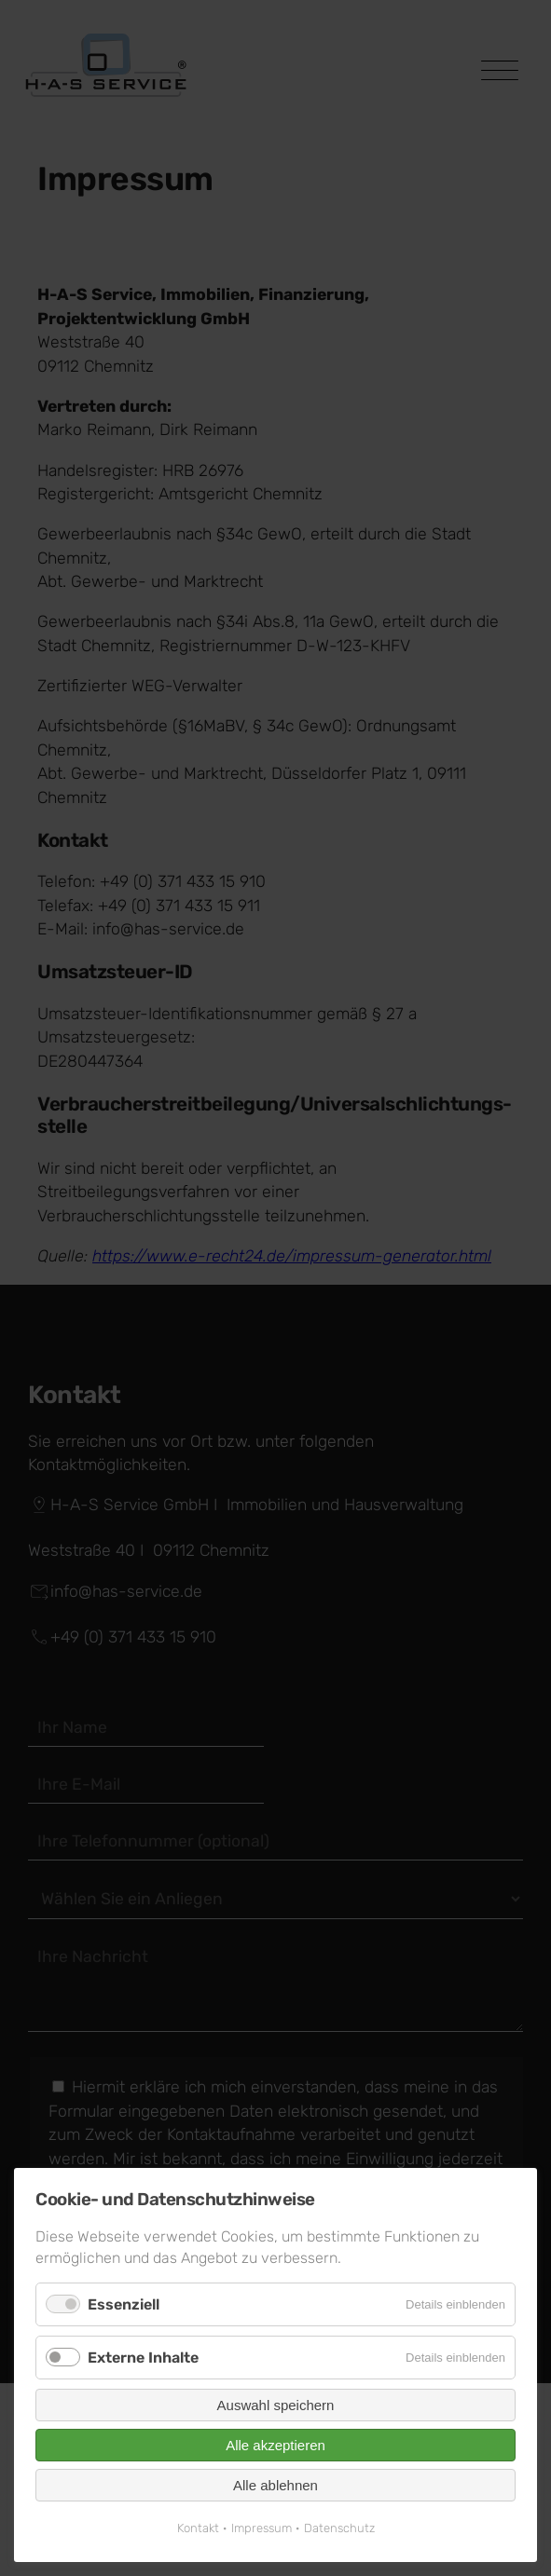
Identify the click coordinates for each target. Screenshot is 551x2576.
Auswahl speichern (276, 2405)
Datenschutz (339, 2528)
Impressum (261, 2528)
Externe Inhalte (143, 2357)
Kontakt (198, 2528)
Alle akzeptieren (275, 2445)
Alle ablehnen (275, 2485)
